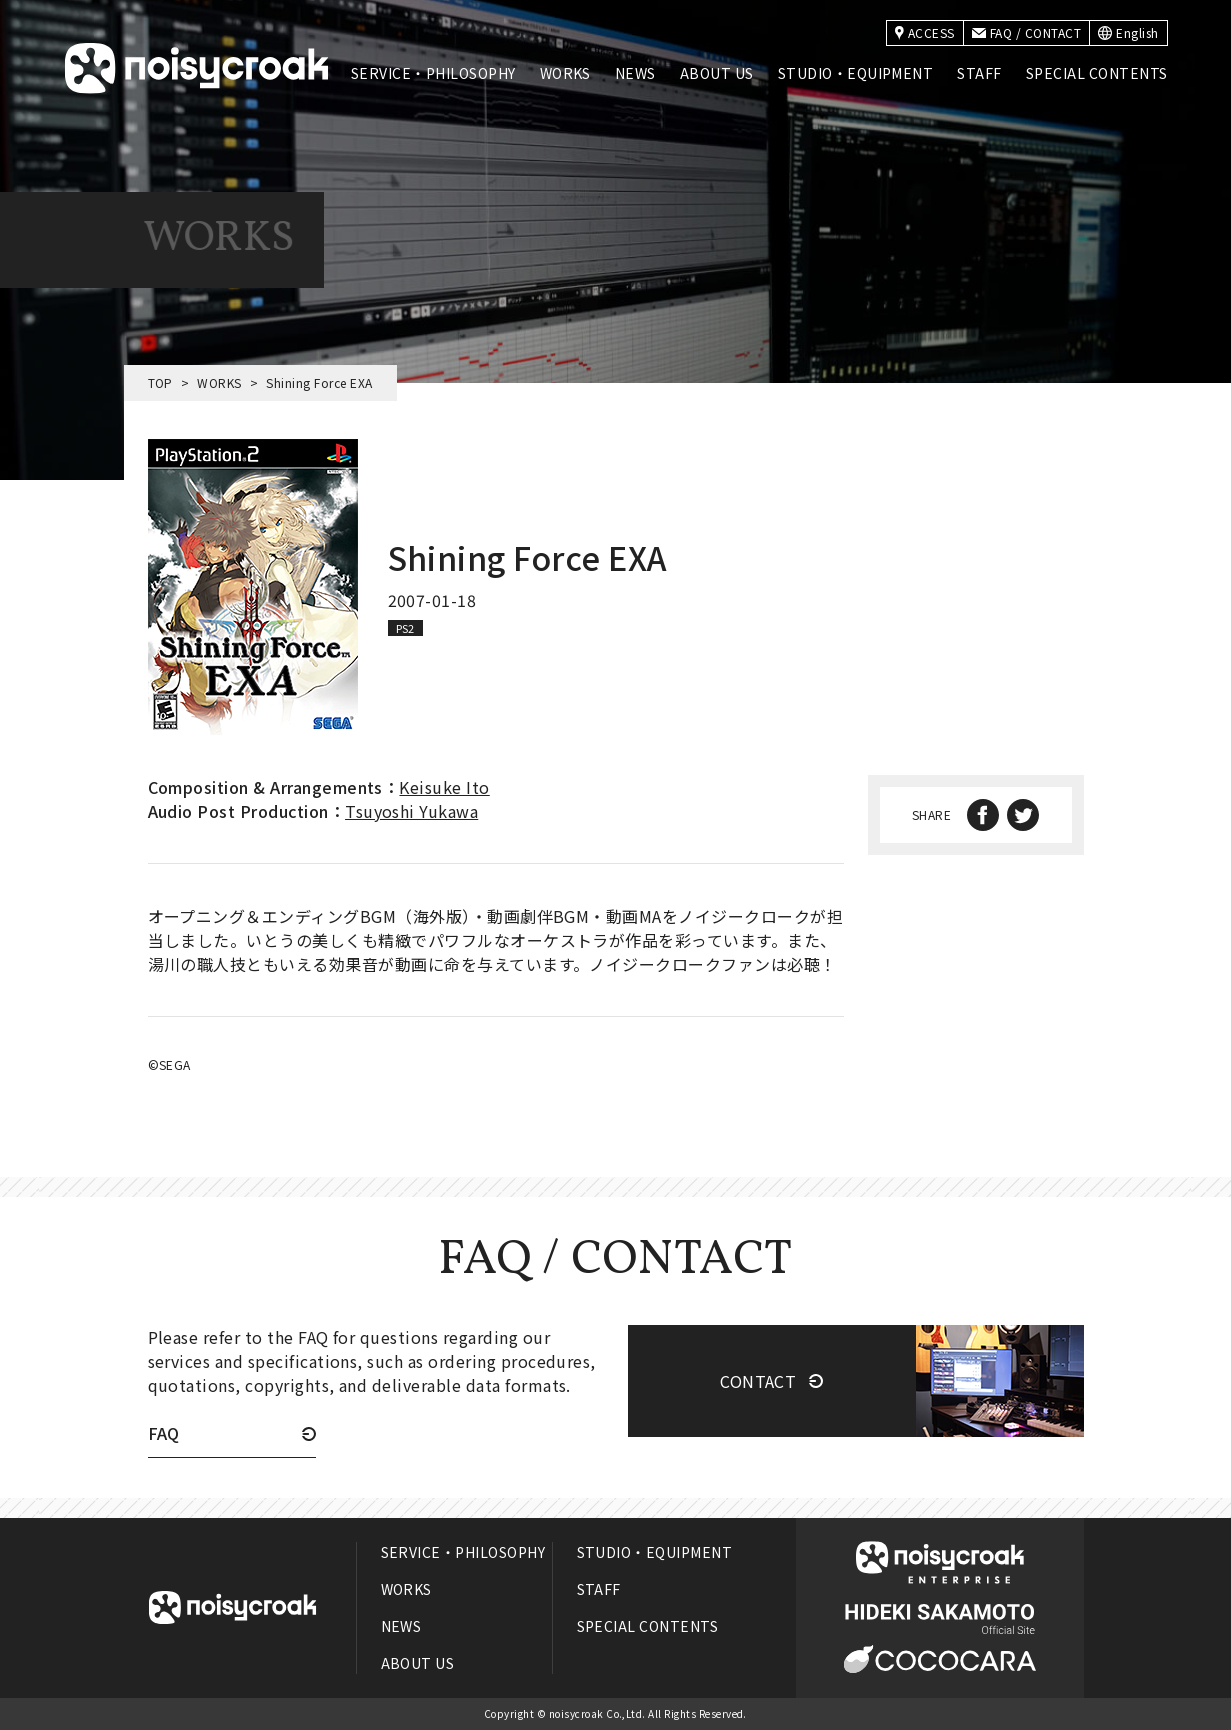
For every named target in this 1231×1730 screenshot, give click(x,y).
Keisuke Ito (444, 787)
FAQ (164, 1435)
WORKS (565, 73)
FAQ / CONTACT (1026, 32)
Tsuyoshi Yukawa (411, 811)
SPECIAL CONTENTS (1097, 73)
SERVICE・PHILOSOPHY (433, 73)
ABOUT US (717, 73)
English (1128, 32)
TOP (160, 382)
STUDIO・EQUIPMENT (856, 73)
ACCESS (925, 32)
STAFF (979, 73)
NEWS (635, 73)
